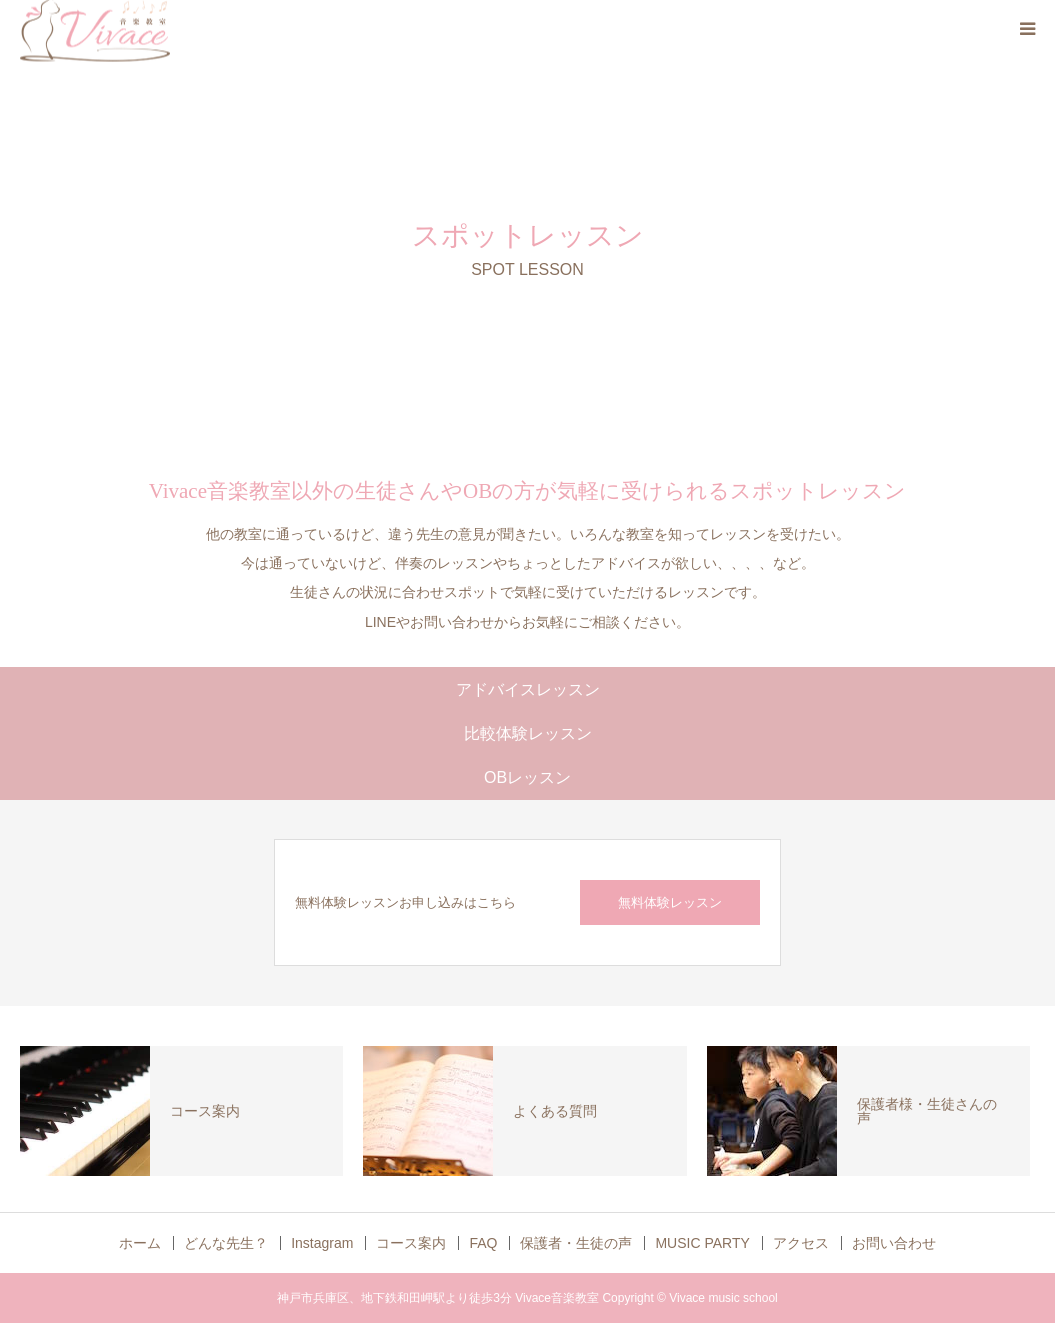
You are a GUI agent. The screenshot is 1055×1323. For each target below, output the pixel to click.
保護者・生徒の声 (576, 1243)
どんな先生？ (226, 1243)
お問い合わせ (894, 1243)
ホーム (140, 1243)
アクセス (801, 1243)
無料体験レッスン (670, 902)
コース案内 (411, 1243)
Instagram (322, 1243)
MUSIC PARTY (702, 1243)
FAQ (483, 1243)
